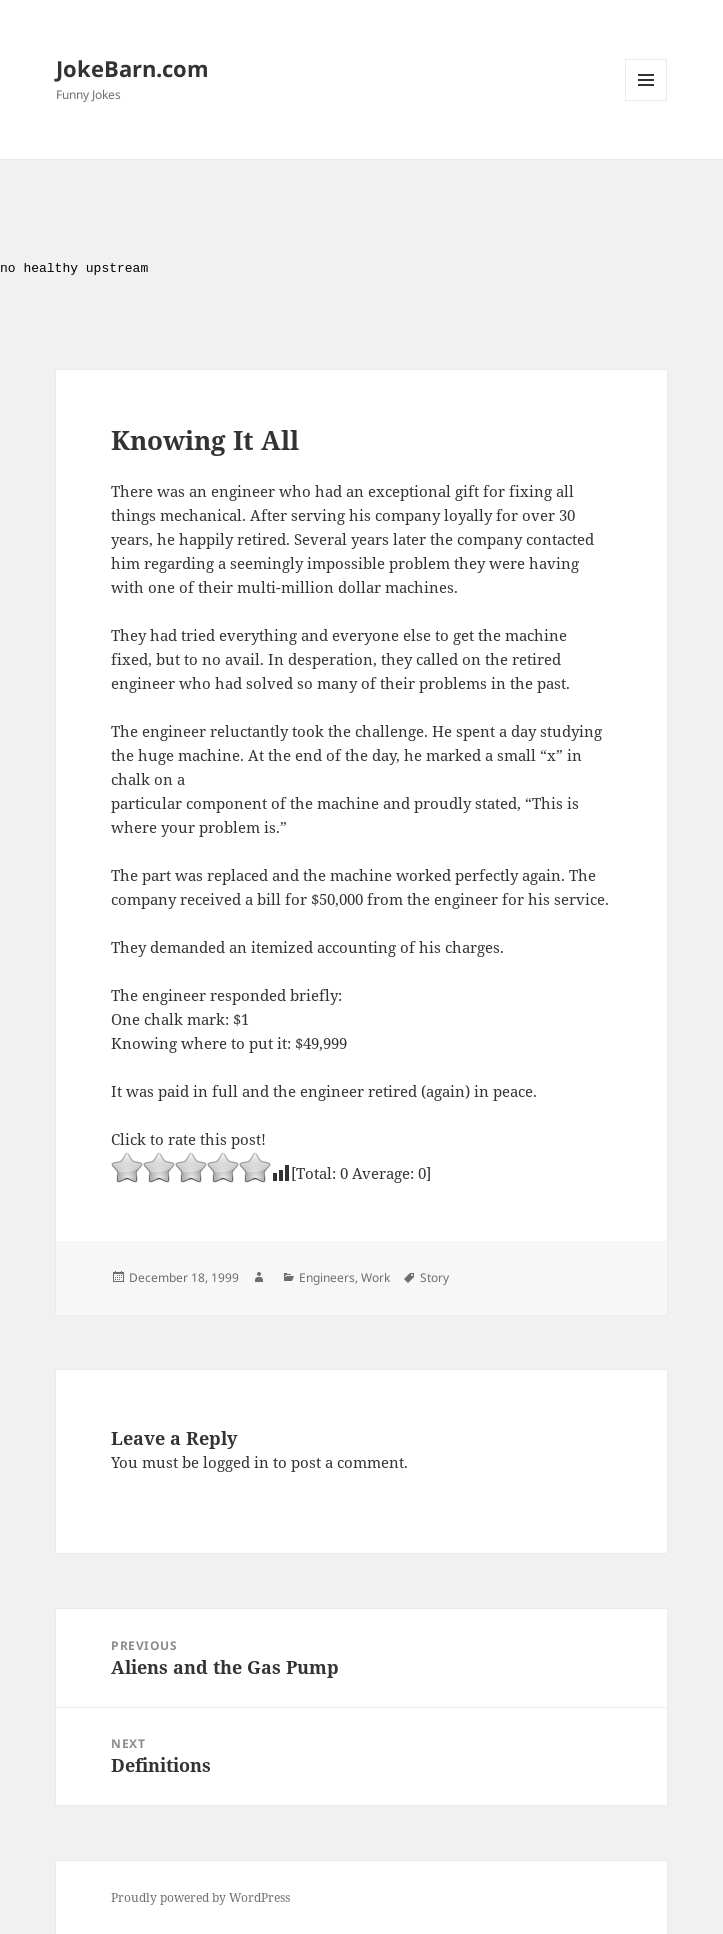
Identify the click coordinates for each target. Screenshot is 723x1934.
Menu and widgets (646, 100)
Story (434, 1277)
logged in (236, 1462)
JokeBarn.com (132, 68)
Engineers (327, 1277)
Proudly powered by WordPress (200, 1897)
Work (375, 1277)
